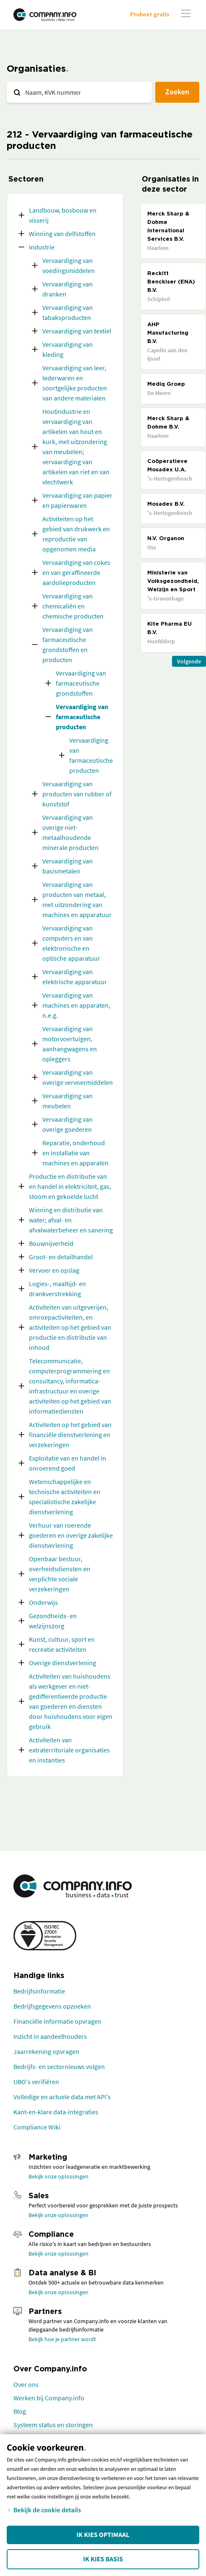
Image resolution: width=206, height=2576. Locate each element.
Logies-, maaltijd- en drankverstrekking (57, 1288)
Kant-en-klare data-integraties (55, 2112)
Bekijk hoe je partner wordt (62, 2339)
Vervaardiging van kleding (67, 349)
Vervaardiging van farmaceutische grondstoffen (81, 683)
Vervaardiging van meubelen (67, 1101)
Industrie (42, 247)
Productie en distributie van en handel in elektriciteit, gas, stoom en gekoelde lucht (70, 1186)
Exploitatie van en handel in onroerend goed (67, 1463)
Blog (19, 2411)
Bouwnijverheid (51, 1243)
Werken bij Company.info (48, 2398)
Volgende (189, 661)
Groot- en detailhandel (61, 1257)
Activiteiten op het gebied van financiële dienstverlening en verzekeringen (70, 1434)
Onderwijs (43, 1602)
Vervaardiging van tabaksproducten (67, 312)
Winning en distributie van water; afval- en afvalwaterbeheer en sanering (71, 1220)
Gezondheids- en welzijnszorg (53, 1621)
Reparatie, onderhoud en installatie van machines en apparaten (75, 1153)
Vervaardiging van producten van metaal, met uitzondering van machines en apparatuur (77, 899)
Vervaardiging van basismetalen (67, 866)
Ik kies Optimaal (102, 2535)
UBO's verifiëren (36, 2081)
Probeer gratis (149, 14)
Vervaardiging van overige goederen (67, 1124)
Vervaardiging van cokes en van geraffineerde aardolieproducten (76, 572)
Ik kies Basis (103, 2559)
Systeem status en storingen (53, 2424)
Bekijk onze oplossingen (59, 2176)
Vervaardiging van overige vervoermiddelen (77, 1077)
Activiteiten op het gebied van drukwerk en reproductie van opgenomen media (76, 534)
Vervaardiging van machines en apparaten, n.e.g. (76, 1005)
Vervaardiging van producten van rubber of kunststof (77, 794)
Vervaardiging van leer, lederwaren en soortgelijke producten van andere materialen (74, 383)
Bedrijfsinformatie (39, 1991)
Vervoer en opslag (54, 1270)
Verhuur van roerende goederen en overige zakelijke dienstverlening (71, 1535)
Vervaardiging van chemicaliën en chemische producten (73, 606)
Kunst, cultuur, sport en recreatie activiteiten (62, 1644)
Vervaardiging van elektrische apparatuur (74, 976)
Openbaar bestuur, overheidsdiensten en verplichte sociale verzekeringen (59, 1573)
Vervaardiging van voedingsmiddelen (68, 265)
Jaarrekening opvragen (46, 2051)
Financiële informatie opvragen (57, 2021)
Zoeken (177, 91)
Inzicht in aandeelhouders (50, 2036)
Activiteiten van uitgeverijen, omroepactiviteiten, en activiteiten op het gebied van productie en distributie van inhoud (70, 1327)
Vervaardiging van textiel (76, 331)
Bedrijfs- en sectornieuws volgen (59, 2066)
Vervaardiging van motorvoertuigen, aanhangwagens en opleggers (69, 1043)
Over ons (26, 2384)
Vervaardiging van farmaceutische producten (82, 716)
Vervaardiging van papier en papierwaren (77, 500)
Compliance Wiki (36, 2127)
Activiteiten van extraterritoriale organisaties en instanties (69, 1750)
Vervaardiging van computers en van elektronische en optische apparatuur (71, 943)
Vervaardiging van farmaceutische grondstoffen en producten (67, 644)
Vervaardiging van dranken (67, 289)
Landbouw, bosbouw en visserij (62, 215)
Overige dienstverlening (62, 1662)
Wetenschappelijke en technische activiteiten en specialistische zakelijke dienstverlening (64, 1496)
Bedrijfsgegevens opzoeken (52, 2006)
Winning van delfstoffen (62, 233)
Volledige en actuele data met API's (62, 2097)
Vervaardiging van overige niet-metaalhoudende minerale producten (70, 832)
